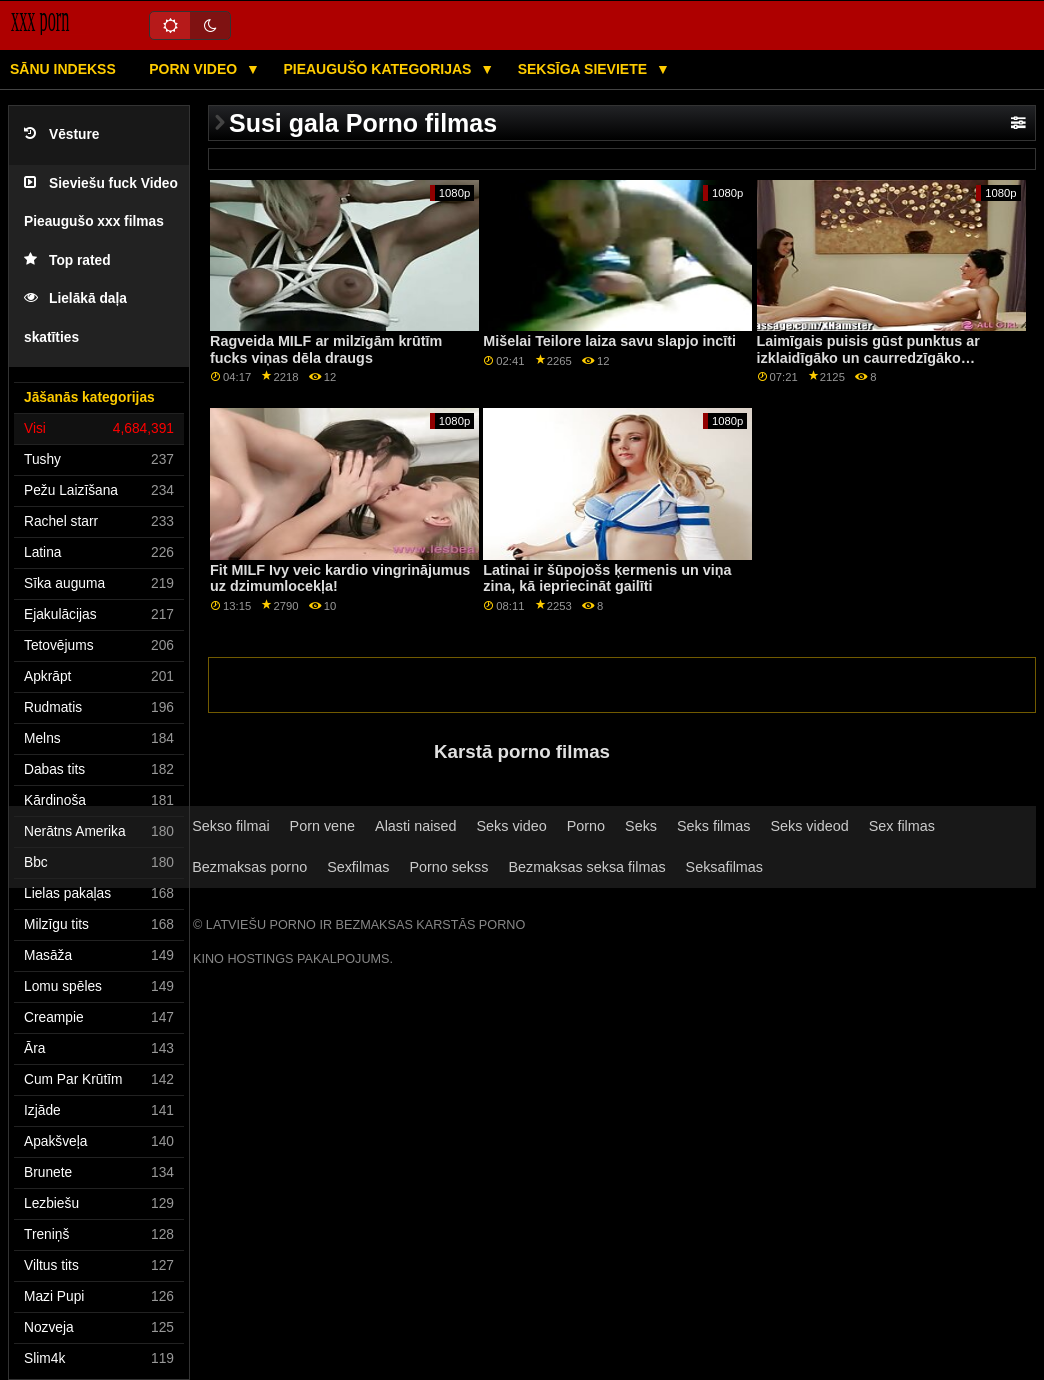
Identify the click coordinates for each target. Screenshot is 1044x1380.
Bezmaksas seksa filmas (586, 867)
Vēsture (61, 134)
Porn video (195, 69)
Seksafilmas (724, 867)
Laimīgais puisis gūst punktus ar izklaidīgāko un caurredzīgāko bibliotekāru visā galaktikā (868, 357)
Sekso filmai (230, 826)
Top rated (67, 260)
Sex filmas (902, 826)
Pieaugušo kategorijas (379, 69)
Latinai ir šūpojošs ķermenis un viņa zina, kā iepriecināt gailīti (607, 578)
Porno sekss (448, 867)
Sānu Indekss (63, 69)
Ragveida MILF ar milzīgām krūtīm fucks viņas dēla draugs (326, 349)
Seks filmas (713, 826)
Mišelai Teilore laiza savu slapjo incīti (609, 341)
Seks (641, 826)
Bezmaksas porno (249, 867)
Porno (586, 826)
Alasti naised (415, 826)
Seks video (511, 826)
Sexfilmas (358, 867)
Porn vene (322, 826)
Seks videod (809, 826)
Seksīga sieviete (584, 69)
